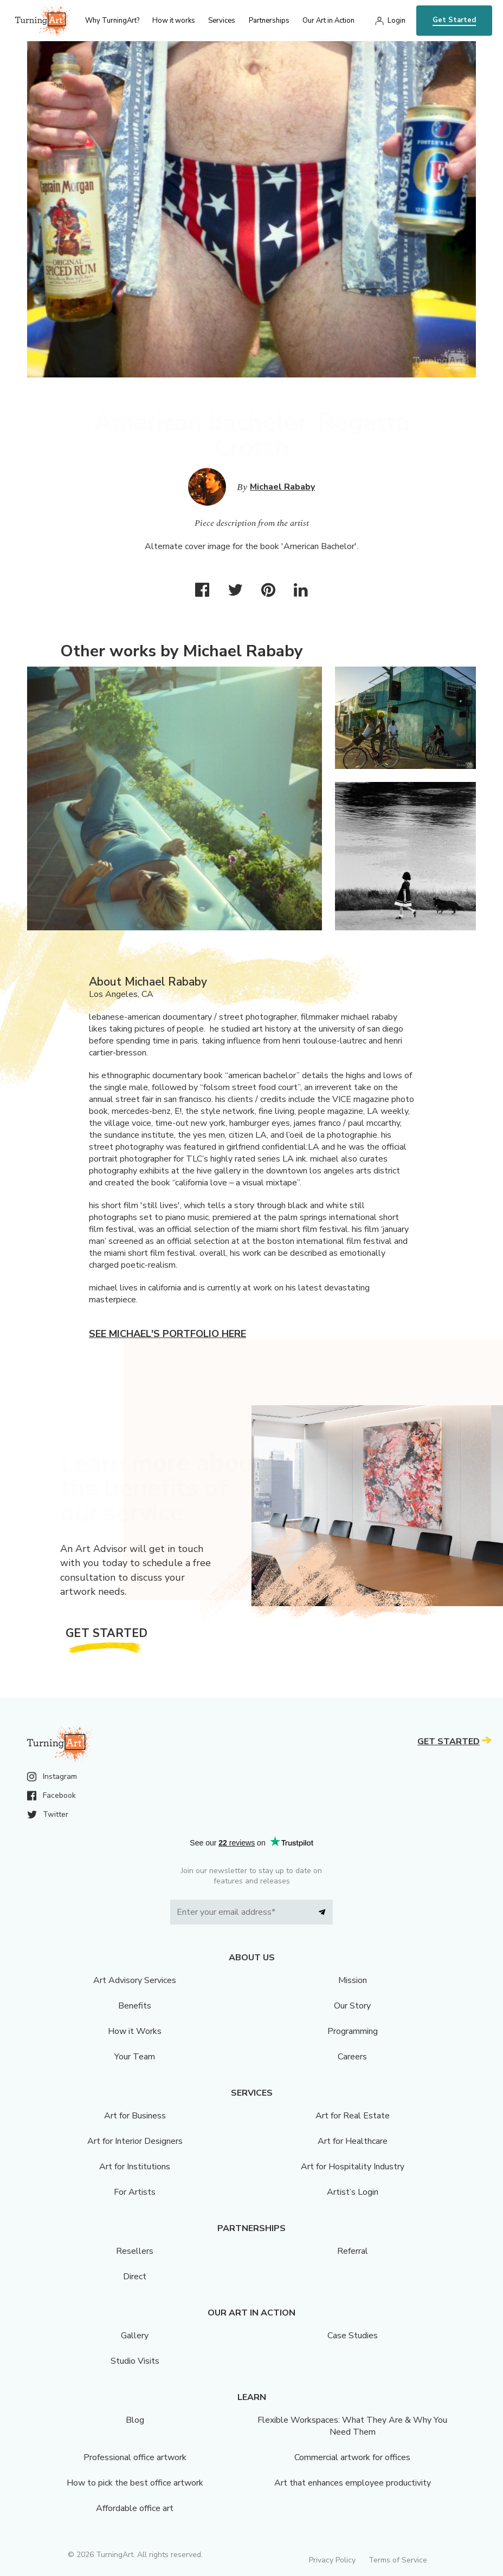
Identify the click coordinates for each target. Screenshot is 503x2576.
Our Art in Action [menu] (328, 20)
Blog (135, 2420)
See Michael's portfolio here (167, 1333)
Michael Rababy (282, 487)
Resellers (134, 2251)
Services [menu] (221, 20)
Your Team (134, 2057)
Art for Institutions (134, 2167)
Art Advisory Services (134, 1980)
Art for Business (135, 2116)
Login (396, 20)
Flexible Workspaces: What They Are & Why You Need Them (352, 2426)
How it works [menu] (173, 20)
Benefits (134, 2006)
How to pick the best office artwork (135, 2483)
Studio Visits (135, 2361)
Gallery (135, 2336)
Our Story (352, 2006)
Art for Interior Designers (135, 2141)
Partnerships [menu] (269, 20)
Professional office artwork (134, 2457)
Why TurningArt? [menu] (112, 20)
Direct (134, 2276)
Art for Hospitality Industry (352, 2167)
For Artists (135, 2192)
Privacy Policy (332, 2560)
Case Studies (352, 2336)
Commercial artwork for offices (352, 2457)
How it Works (135, 2031)
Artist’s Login (352, 2192)
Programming (352, 2031)
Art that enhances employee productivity (352, 2483)
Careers (352, 2057)
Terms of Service (398, 2560)
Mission (352, 1980)
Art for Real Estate (352, 2116)
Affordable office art (134, 2508)
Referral (352, 2251)
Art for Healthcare (353, 2141)
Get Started (454, 20)
